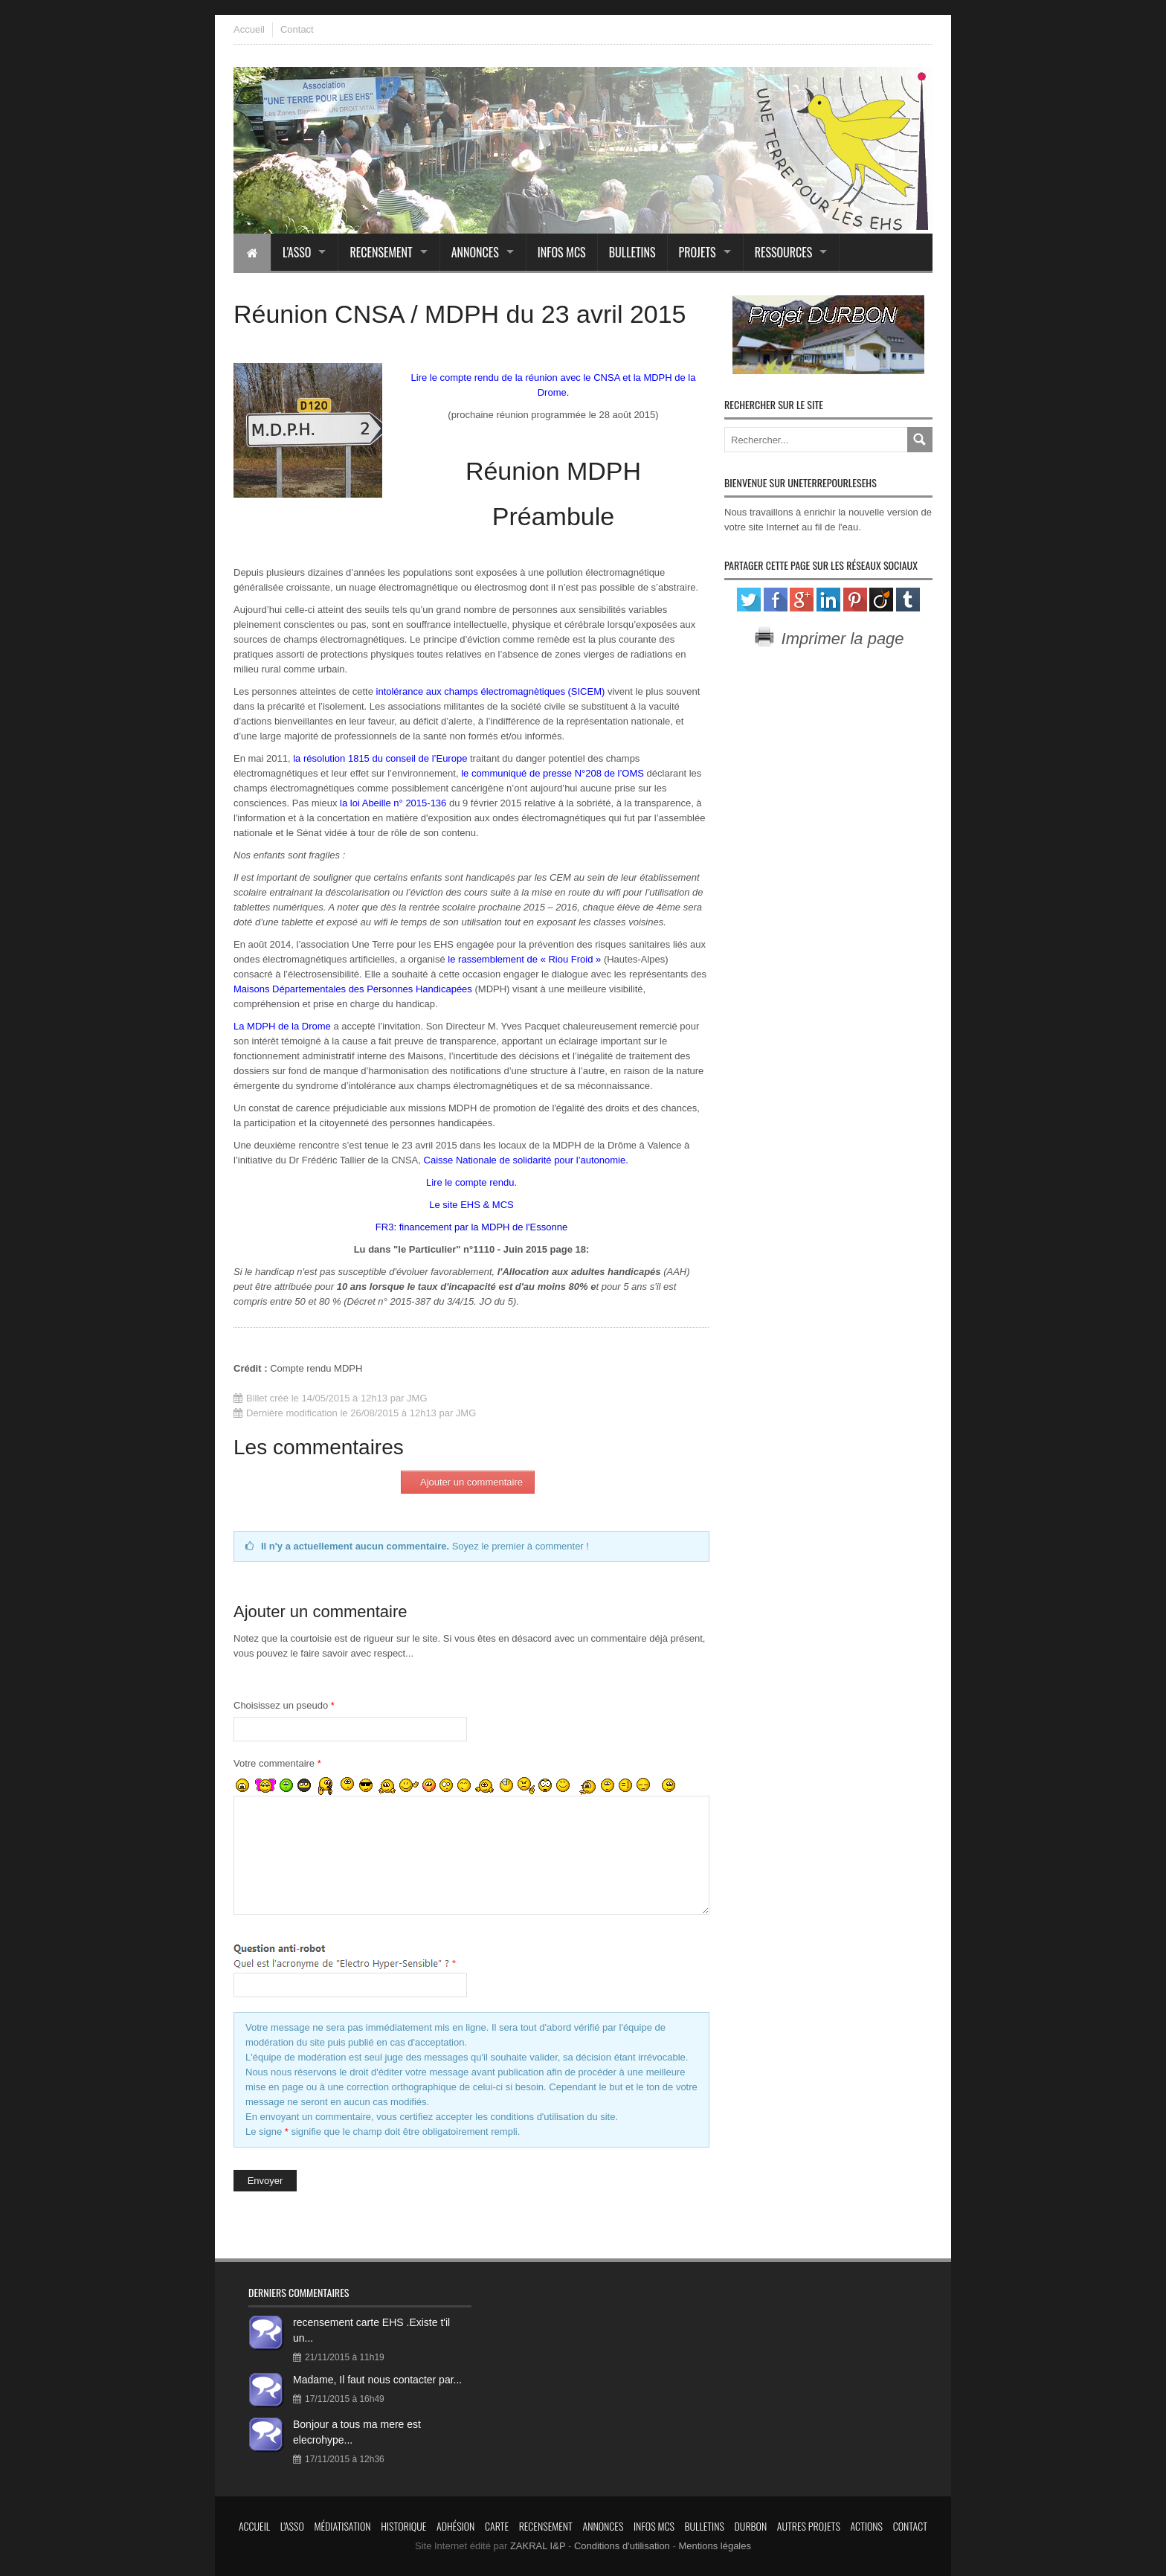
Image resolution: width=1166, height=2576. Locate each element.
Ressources (784, 252)
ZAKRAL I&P (537, 2545)
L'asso (297, 252)
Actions (866, 2526)
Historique (403, 2526)
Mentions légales (714, 2545)
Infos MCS (562, 252)
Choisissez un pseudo (284, 1705)
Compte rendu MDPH (316, 1368)
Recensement (381, 252)
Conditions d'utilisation (622, 2545)
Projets (697, 252)
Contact (297, 29)
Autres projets (808, 2526)
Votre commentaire (277, 1763)
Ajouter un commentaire (471, 1482)
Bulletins (632, 252)
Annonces (475, 252)
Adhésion (455, 2526)
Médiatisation (342, 2526)
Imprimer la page (828, 638)
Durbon (751, 2526)
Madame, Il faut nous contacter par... (377, 2380)
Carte (497, 2526)
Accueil (249, 29)
